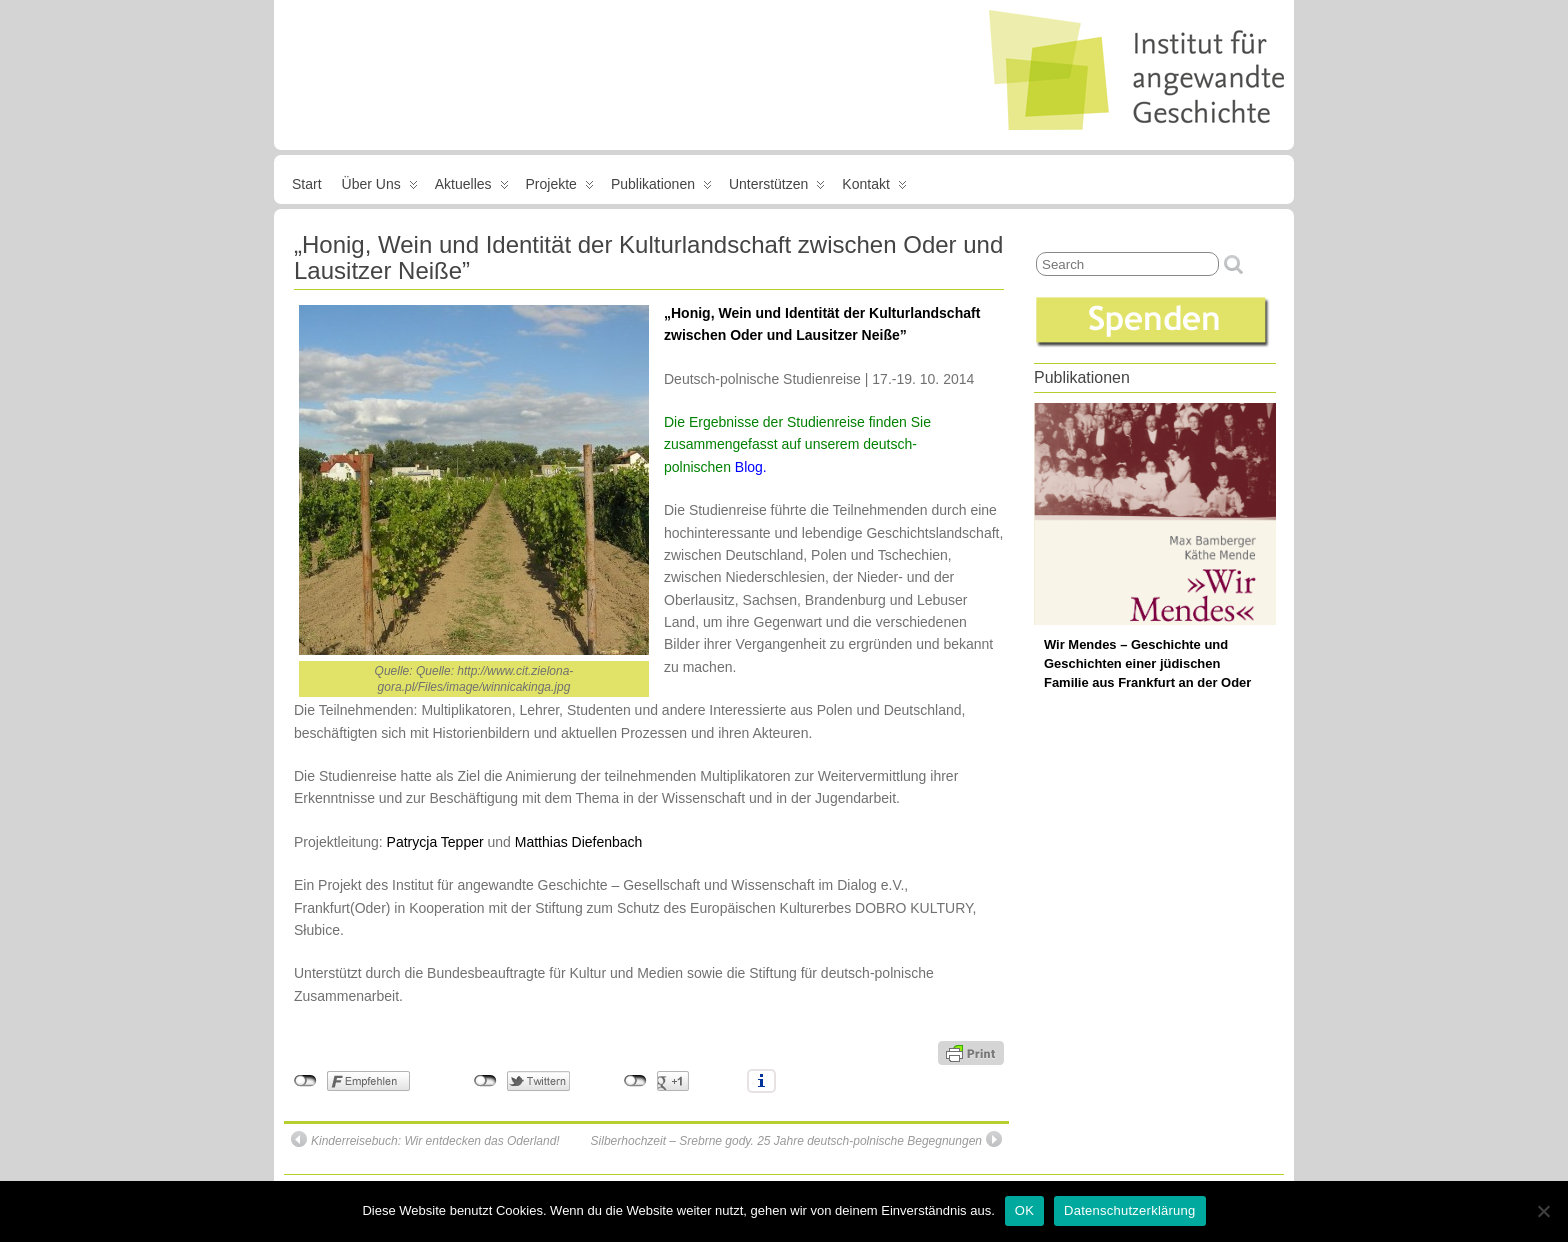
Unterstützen (777, 188)
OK (1024, 1210)
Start (307, 184)
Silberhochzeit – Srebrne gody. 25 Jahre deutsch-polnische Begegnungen (796, 1139)
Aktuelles (472, 188)
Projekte (560, 188)
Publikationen (661, 188)
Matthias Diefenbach (579, 842)
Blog (749, 467)
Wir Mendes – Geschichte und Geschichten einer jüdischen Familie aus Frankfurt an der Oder (1147, 663)
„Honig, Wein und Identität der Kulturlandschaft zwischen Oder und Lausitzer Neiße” (648, 257)
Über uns (380, 188)
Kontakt (874, 188)
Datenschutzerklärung (1129, 1210)
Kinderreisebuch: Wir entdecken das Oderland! (425, 1139)
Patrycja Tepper (435, 842)
